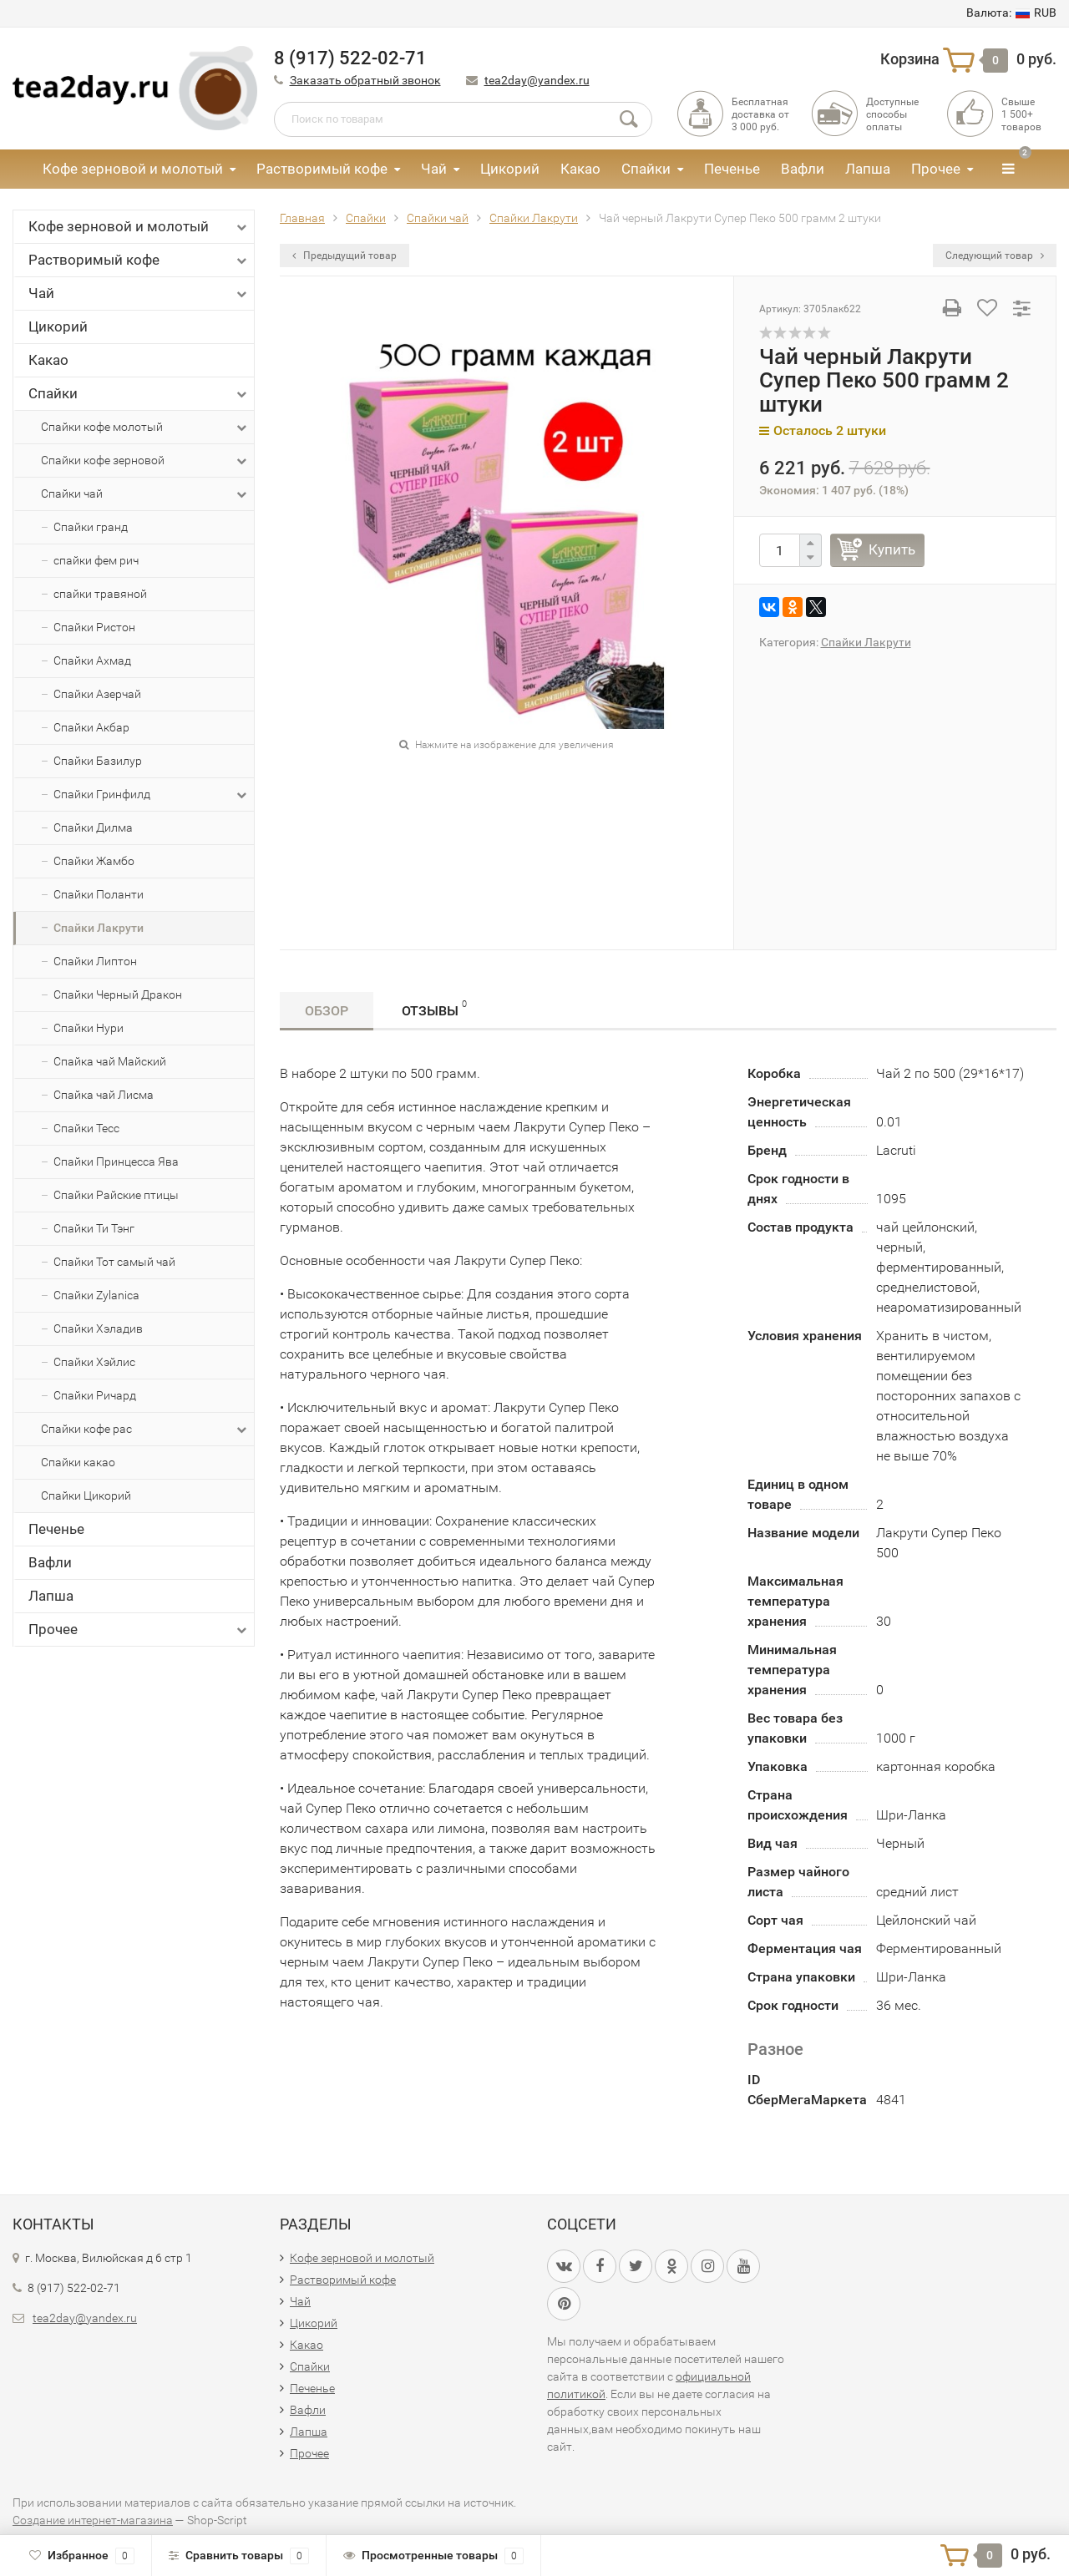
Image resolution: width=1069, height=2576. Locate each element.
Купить (892, 549)
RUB (1011, 12)
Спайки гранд (90, 527)
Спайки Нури (88, 1028)
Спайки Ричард (94, 1395)
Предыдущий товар (344, 255)
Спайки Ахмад (92, 660)
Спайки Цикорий (86, 1495)
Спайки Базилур (97, 760)
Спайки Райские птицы (116, 1195)
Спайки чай (145, 494)
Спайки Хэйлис (94, 1362)
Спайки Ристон (94, 627)
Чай (434, 168)
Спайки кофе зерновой (145, 461)
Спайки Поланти (98, 894)
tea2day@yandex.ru (537, 80)
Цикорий (510, 168)
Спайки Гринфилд (151, 795)
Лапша (867, 168)
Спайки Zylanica (96, 1295)
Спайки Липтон (95, 961)
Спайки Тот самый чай (114, 1261)
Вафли (802, 168)
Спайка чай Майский (109, 1061)
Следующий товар (994, 255)
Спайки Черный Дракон (117, 994)
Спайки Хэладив (98, 1328)
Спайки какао (78, 1462)
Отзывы (434, 1008)
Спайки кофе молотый (145, 427)
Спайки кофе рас (145, 1429)
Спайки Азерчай (97, 694)
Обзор (326, 1011)
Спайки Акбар (91, 727)
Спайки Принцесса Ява (116, 1161)
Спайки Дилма (93, 827)
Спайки (646, 168)
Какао (580, 168)
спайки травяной (100, 593)
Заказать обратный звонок (365, 80)
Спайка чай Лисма (103, 1094)
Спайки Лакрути (98, 927)
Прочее (935, 168)
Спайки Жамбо (93, 861)
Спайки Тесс (86, 1128)
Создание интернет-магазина (93, 2520)
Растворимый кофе (322, 168)
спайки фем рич (96, 560)
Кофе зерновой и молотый (133, 168)
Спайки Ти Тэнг (93, 1228)
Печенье (732, 168)
